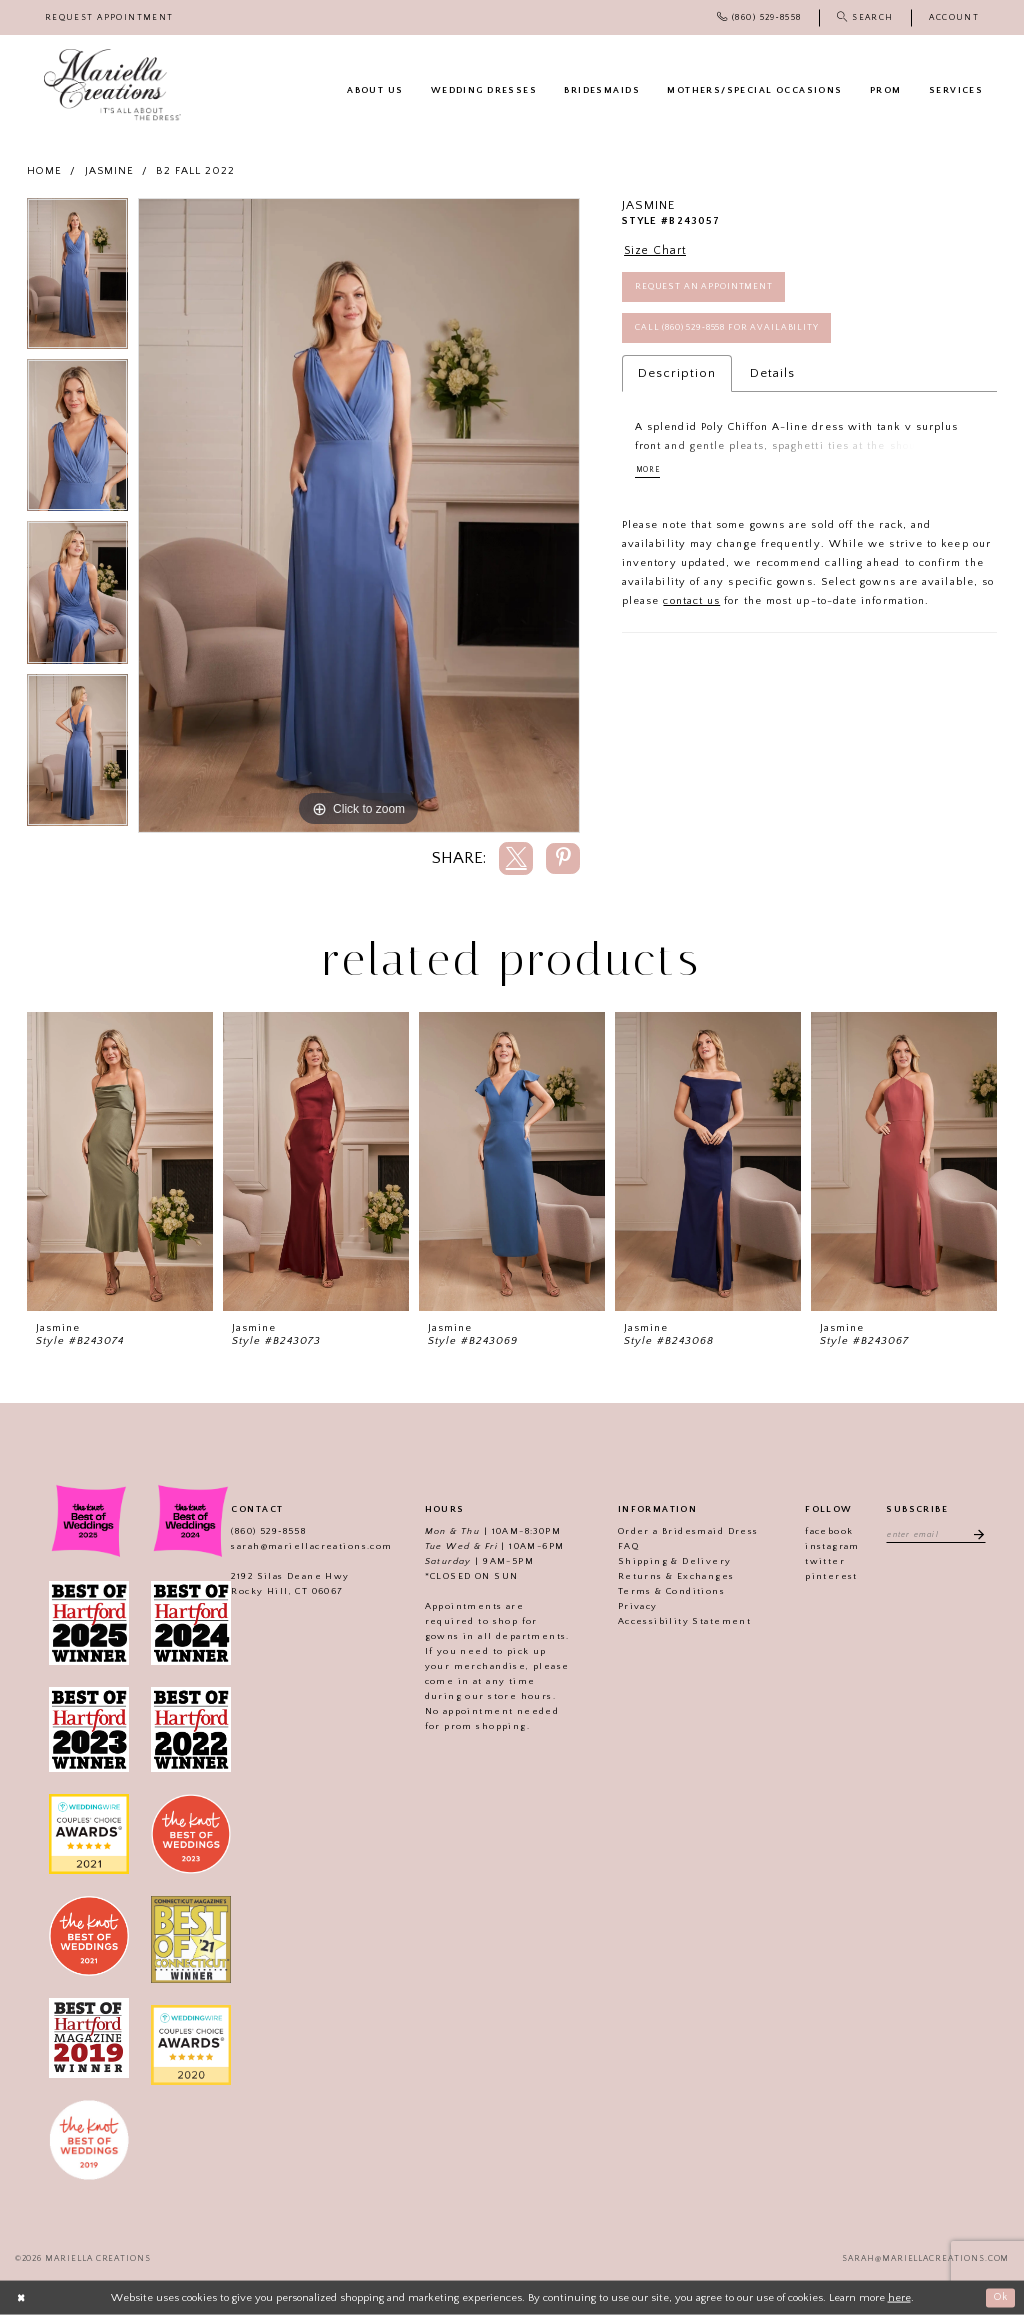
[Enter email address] (935, 1534)
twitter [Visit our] (822, 1561)
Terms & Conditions (668, 1591)
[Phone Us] (759, 17)
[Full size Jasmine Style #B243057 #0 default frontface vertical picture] (359, 516)
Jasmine (110, 171)
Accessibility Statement (681, 1621)
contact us (691, 609)
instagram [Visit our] (829, 1546)
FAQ (625, 1546)
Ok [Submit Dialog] (999, 2297)
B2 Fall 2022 (195, 171)
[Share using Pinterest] (563, 858)
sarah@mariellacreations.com (308, 1546)
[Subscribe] (976, 1534)
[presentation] (120, 1161)
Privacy (635, 1606)
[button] (954, 17)
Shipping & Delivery (672, 1561)
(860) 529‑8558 (265, 1531)
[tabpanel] (77, 279)
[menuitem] (109, 17)
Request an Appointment (705, 290)
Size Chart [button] (657, 251)
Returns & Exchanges (673, 1576)
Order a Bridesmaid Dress (685, 1531)
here (899, 2297)
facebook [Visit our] (826, 1531)
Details (772, 379)
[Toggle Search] (865, 17)
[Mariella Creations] (112, 85)
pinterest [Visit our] (828, 1576)
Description (677, 379)
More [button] (650, 476)
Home (44, 171)
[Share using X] (516, 858)
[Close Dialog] (22, 2298)
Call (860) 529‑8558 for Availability (731, 333)
